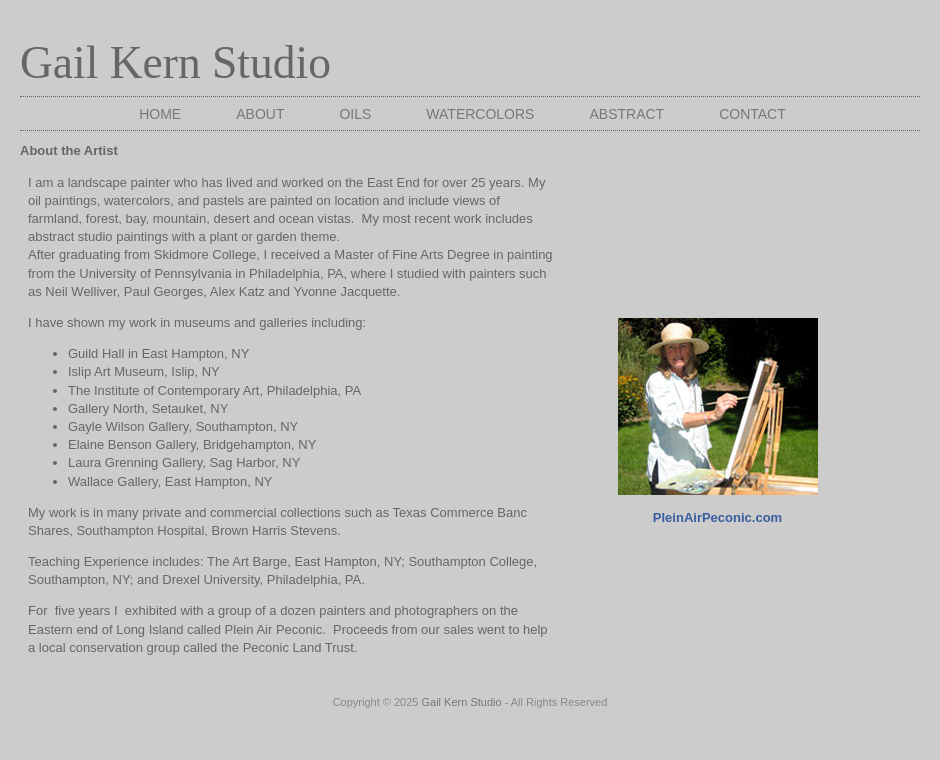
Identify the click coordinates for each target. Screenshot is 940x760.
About (260, 114)
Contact (752, 114)
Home (160, 114)
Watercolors (480, 114)
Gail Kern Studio (175, 62)
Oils (355, 114)
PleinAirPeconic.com (717, 517)
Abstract (626, 114)
